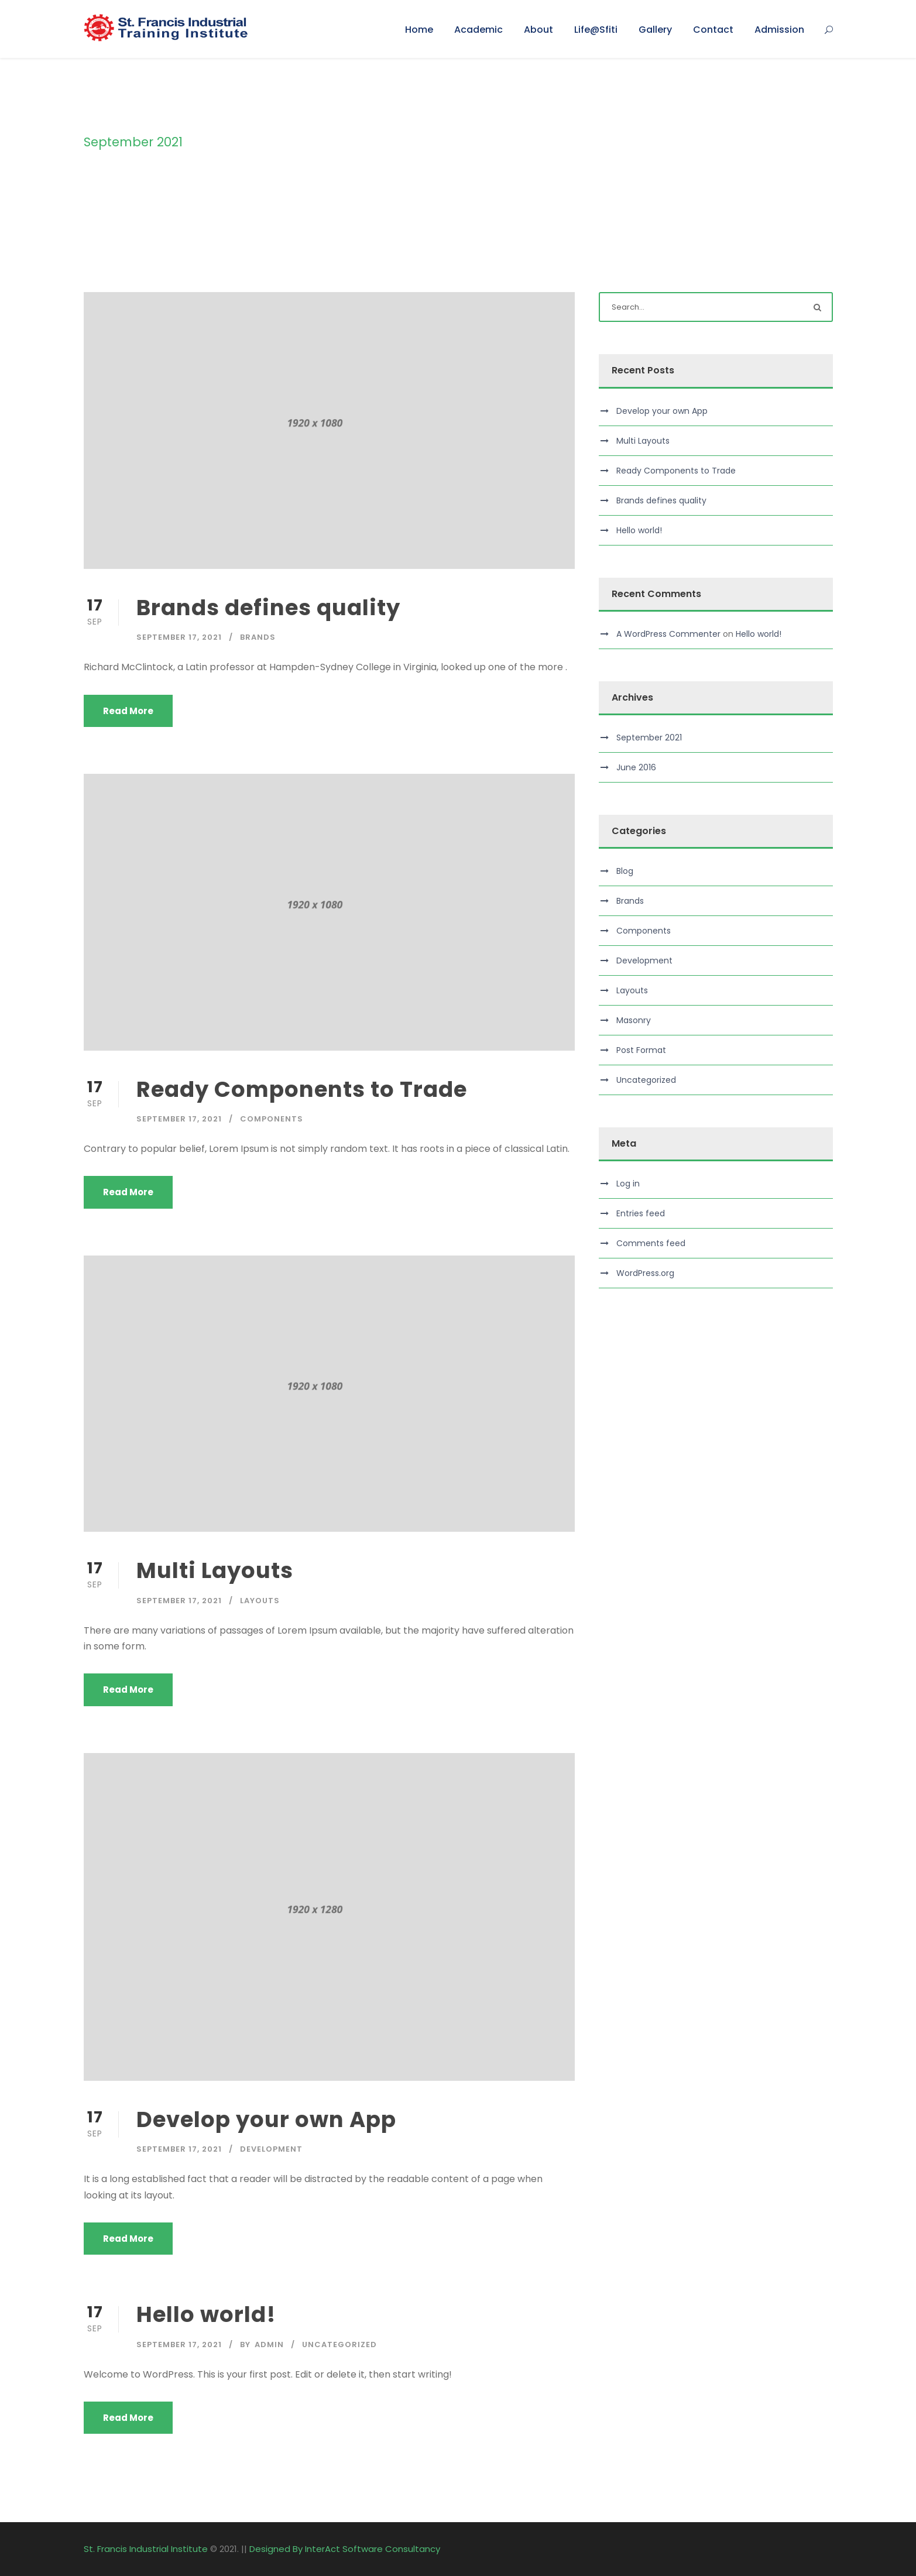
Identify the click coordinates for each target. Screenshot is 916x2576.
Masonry (633, 1020)
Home (419, 29)
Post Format (641, 1050)
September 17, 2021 (179, 637)
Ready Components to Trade (301, 1089)
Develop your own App (266, 2119)
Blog (624, 871)
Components (271, 1118)
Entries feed (640, 1213)
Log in (628, 1183)
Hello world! (206, 2314)
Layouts (260, 1600)
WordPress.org (645, 1273)
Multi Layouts (214, 1570)
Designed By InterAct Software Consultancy (344, 2549)
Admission (779, 29)
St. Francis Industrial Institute (146, 2549)
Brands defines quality (268, 607)
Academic (478, 29)
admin (269, 2344)
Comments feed (650, 1243)
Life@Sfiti (595, 29)
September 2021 (649, 737)
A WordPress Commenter (668, 634)
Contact (713, 29)
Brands (258, 637)
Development (271, 2149)
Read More (128, 711)
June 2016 (636, 767)
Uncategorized (339, 2344)
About (538, 29)
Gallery (655, 29)
